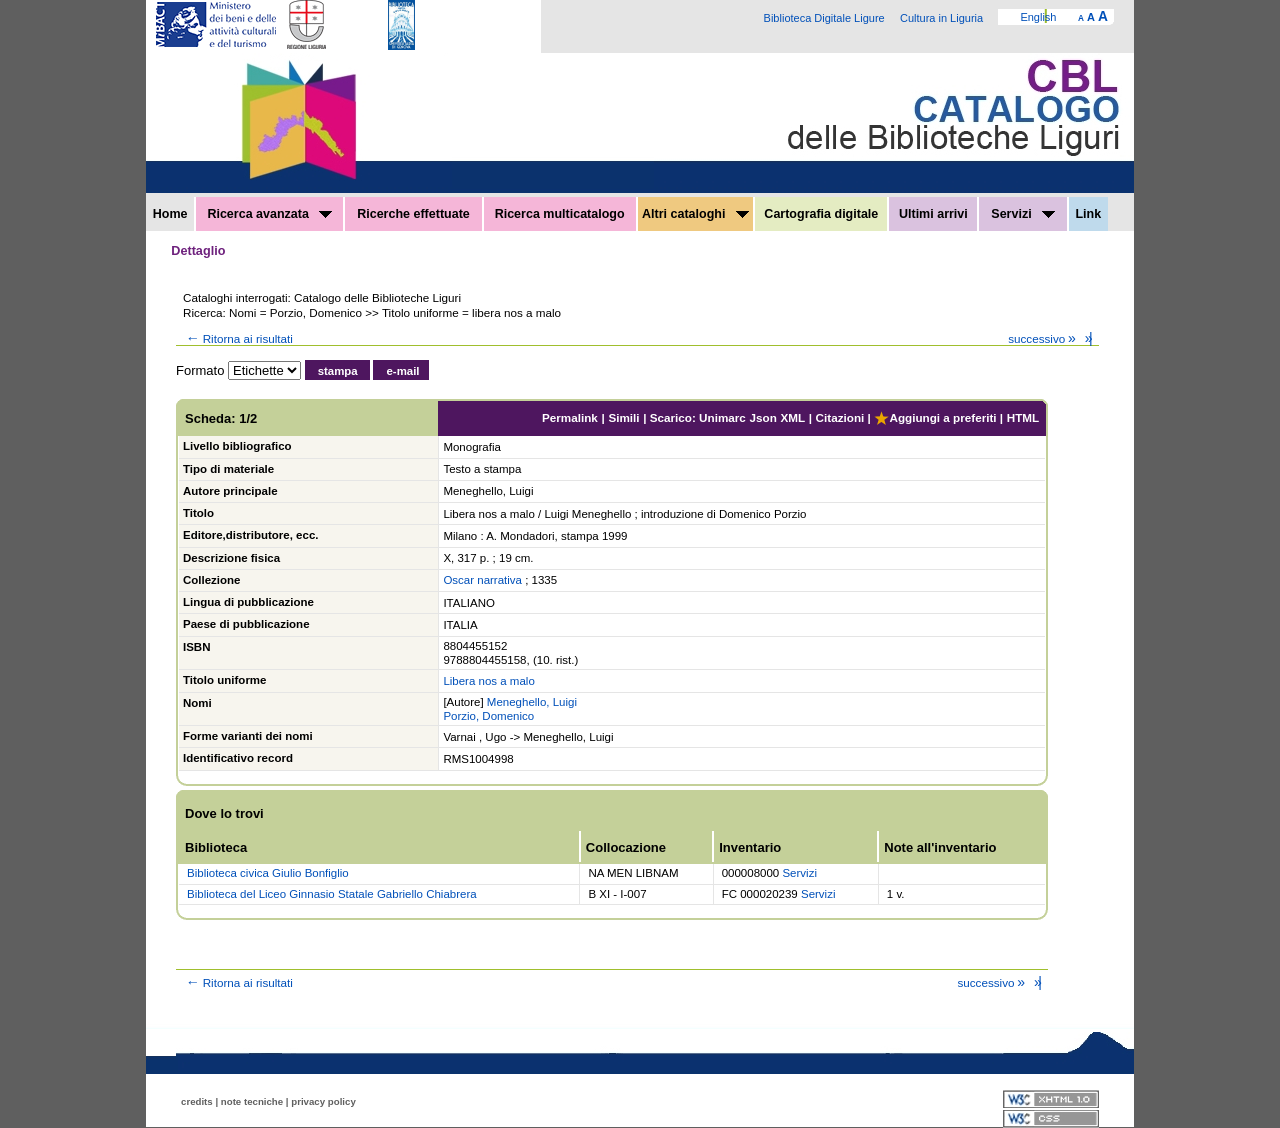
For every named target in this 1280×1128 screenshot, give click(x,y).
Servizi (1023, 214)
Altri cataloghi (695, 214)
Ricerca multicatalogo (560, 214)
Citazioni (840, 417)
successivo (1043, 338)
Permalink (570, 417)
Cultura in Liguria (941, 18)
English (1038, 17)
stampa (338, 371)
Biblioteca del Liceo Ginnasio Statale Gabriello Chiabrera (332, 894)
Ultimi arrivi (933, 214)
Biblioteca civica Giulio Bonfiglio (268, 873)
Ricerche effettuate (413, 214)
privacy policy (323, 1101)
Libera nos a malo (488, 681)
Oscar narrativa (482, 580)
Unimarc (722, 417)
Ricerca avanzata (269, 214)
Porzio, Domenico (488, 716)
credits (197, 1101)
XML (792, 417)
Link (1088, 214)
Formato (200, 370)
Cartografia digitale (821, 214)
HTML (1023, 417)
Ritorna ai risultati (238, 338)
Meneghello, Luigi (532, 702)
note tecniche (252, 1101)
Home (170, 214)
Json (763, 417)
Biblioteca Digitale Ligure (824, 18)
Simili (623, 417)
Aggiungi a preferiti (935, 417)
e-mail (402, 371)
